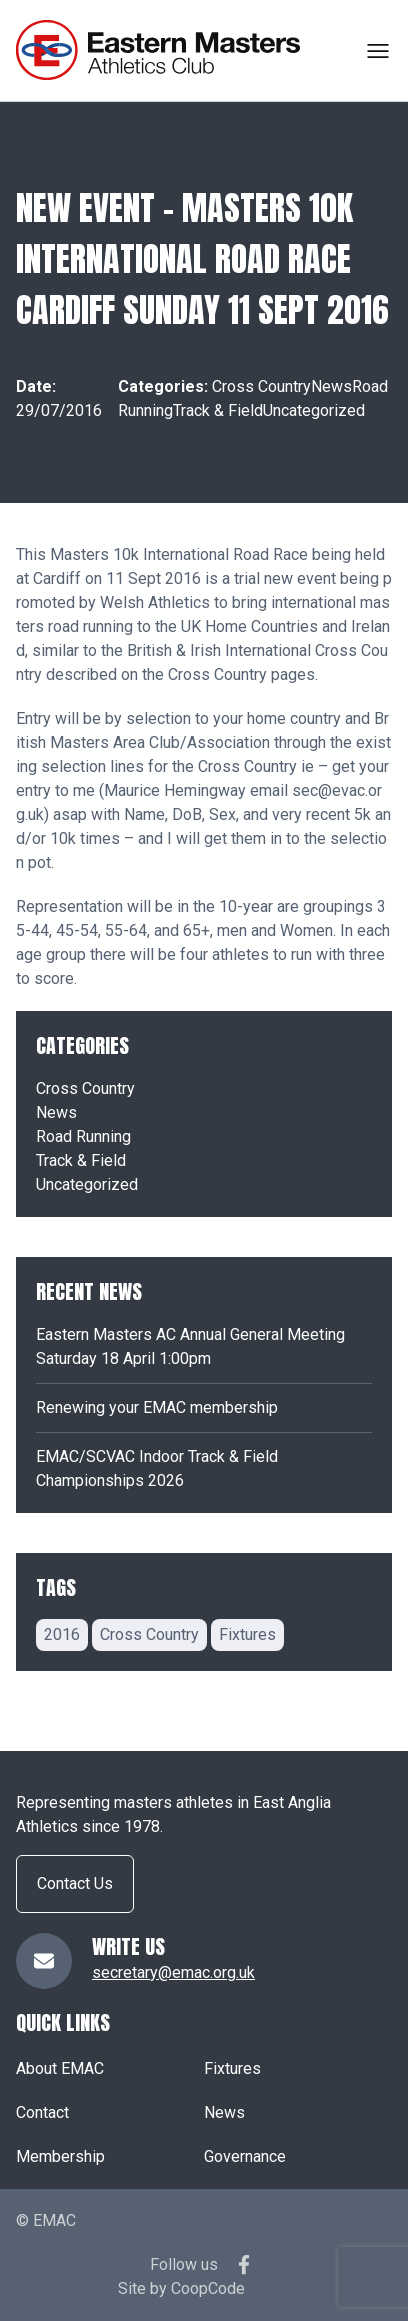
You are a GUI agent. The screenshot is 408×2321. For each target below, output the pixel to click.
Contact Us (75, 1883)
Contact (42, 2112)
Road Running (83, 1136)
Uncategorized (314, 410)
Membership (60, 2156)
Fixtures (232, 2068)
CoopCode (208, 2288)
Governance (245, 2156)
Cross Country (261, 386)
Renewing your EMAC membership (157, 1407)
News (331, 386)
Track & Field (218, 410)
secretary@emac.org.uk (173, 1972)
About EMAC (60, 2068)
